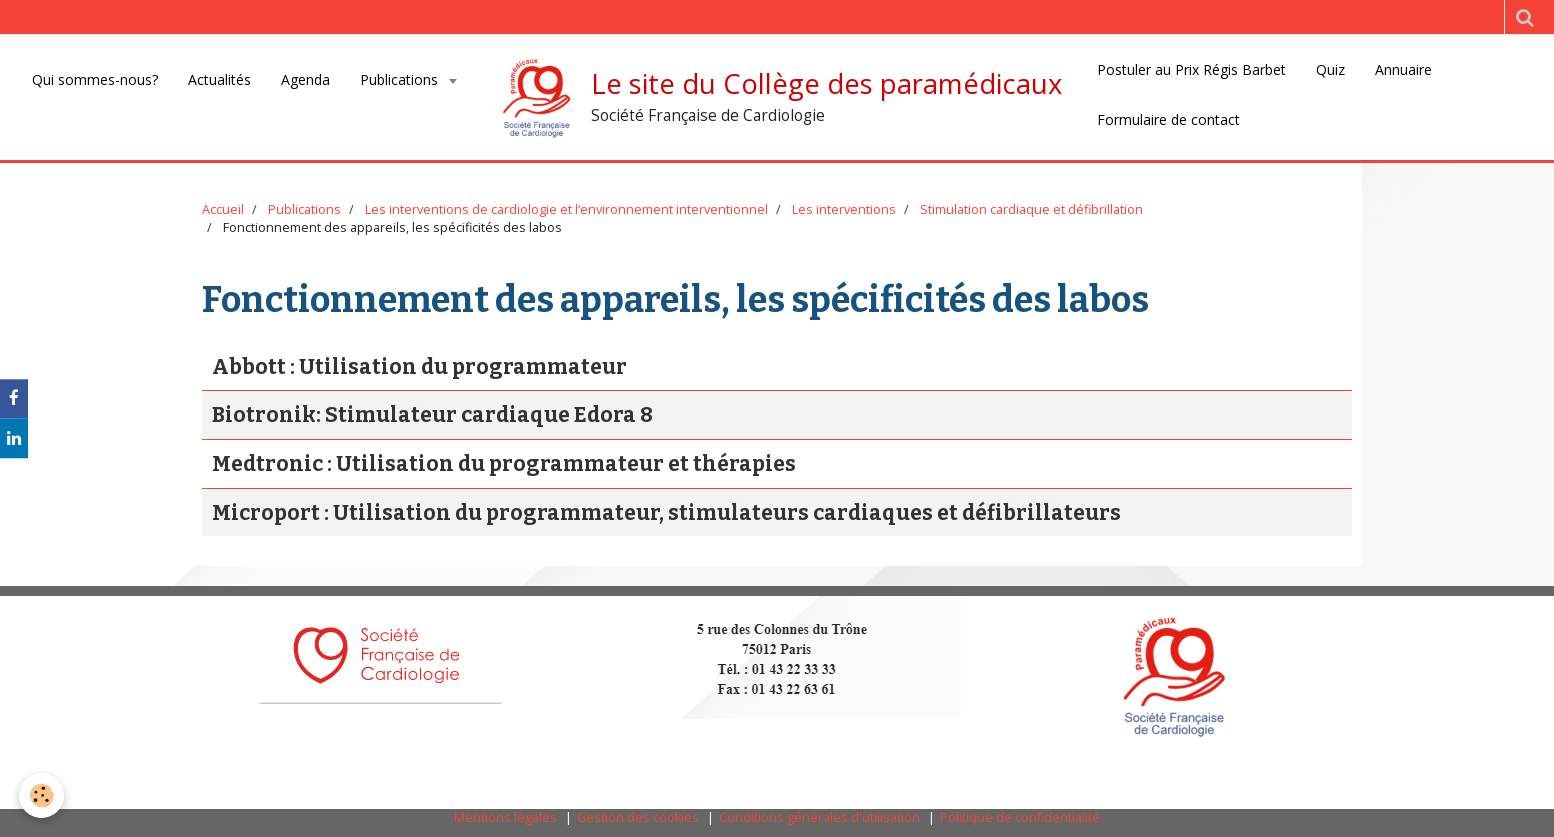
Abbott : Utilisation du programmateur (419, 367)
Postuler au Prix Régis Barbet (1191, 69)
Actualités (219, 79)
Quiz (1330, 69)
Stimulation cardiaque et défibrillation (1031, 209)
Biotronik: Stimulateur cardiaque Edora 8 (432, 416)
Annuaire (1403, 69)
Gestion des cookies (638, 817)
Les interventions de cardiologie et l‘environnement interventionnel (566, 209)
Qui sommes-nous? (95, 79)
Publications (401, 79)
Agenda (305, 79)
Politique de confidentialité (1020, 817)
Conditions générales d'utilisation (819, 817)
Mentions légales (505, 817)
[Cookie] (42, 795)
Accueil (223, 209)
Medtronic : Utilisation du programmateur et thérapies (504, 464)
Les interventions (844, 209)
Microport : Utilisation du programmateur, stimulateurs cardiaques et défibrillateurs (666, 513)
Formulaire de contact (1168, 119)
